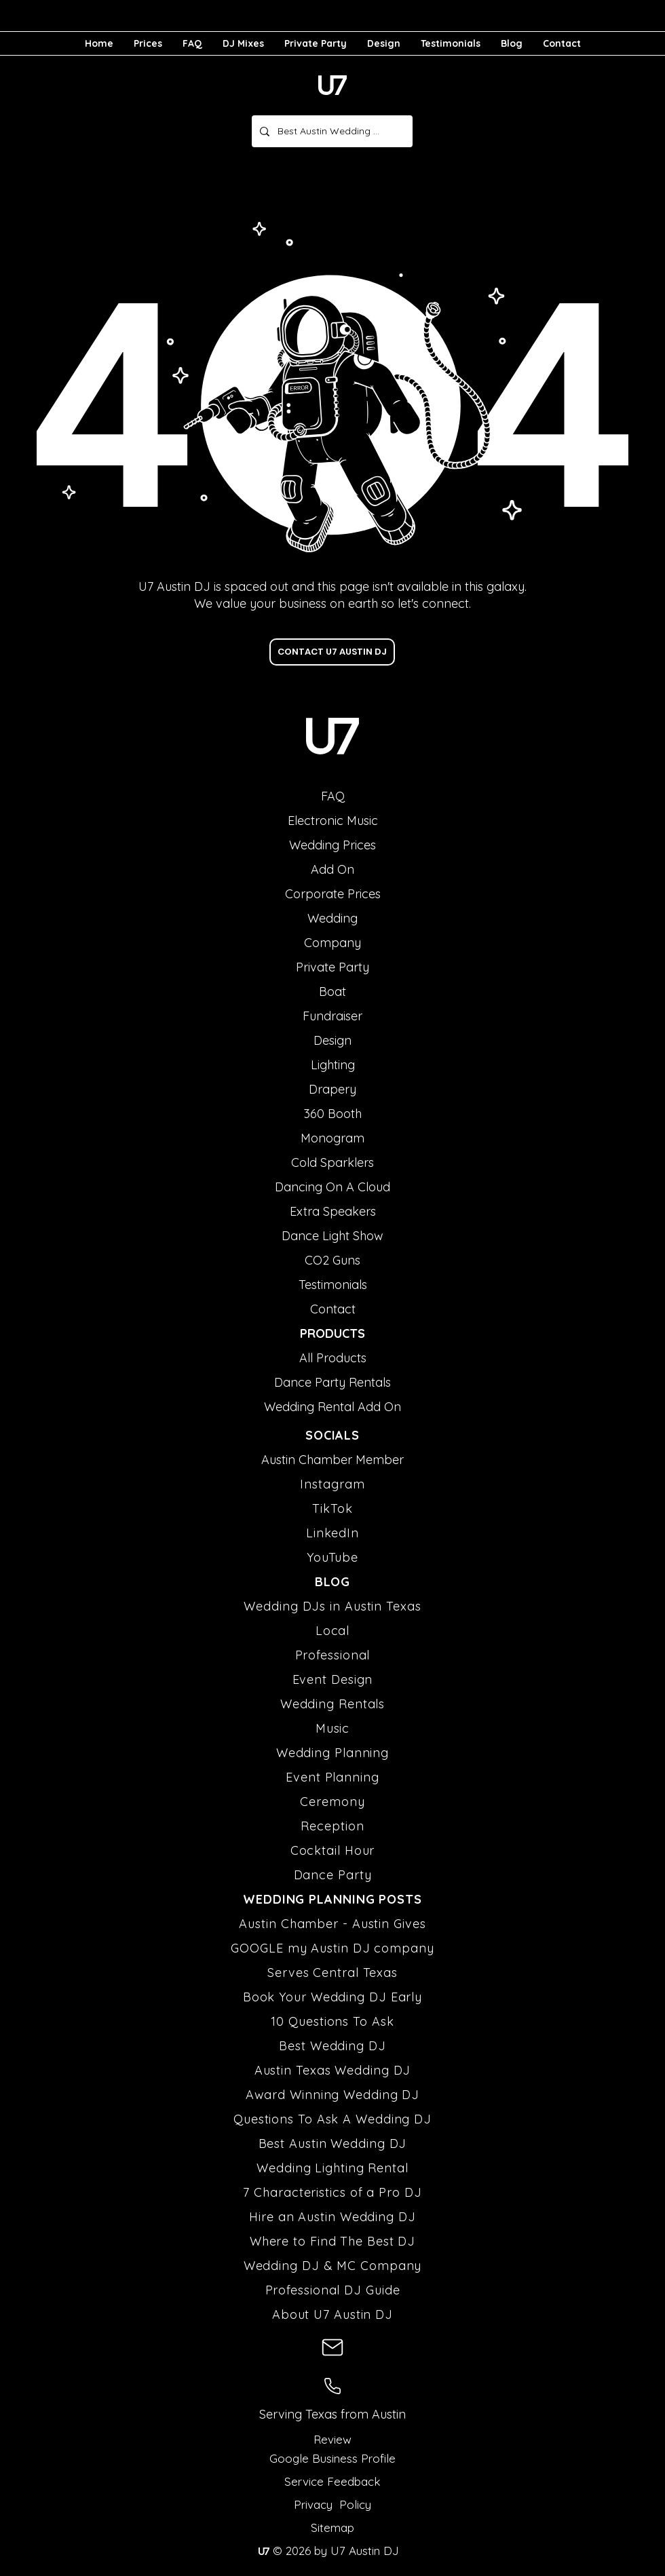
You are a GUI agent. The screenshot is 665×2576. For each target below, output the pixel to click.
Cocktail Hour (332, 1850)
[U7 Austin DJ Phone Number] (332, 2386)
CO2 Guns (332, 1260)
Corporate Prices (333, 894)
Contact (333, 1309)
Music (333, 1728)
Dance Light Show (332, 1236)
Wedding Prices (332, 845)
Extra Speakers (333, 1211)
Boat (332, 991)
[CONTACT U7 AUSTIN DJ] (332, 652)
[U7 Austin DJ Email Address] (332, 2347)
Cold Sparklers (332, 1162)
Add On (332, 869)
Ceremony (332, 1801)
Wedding (332, 918)
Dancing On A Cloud (332, 1187)
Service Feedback (332, 2481)
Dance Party (333, 1875)
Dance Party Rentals (332, 1382)
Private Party (332, 967)
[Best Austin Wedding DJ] (331, 131)
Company (332, 942)
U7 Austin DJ (363, 2550)
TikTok (332, 1508)
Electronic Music (333, 820)
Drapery (332, 1089)
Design (333, 1040)
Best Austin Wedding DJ (333, 2143)
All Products (332, 1358)
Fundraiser (332, 1016)
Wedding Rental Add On (332, 1407)
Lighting (333, 1065)
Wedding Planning (332, 1753)
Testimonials (333, 1284)
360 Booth (333, 1113)
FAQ (333, 796)
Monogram (332, 1138)
